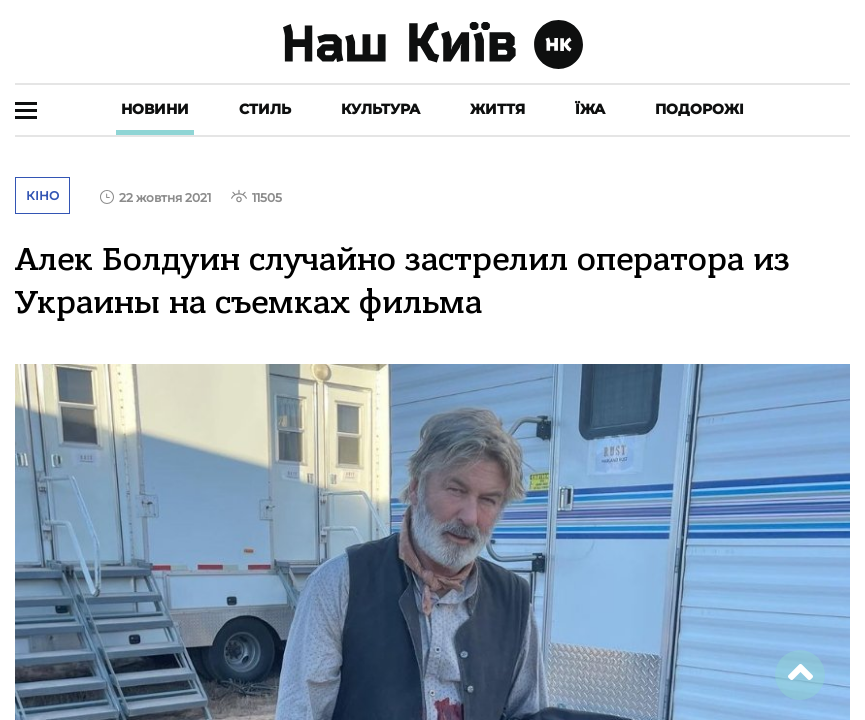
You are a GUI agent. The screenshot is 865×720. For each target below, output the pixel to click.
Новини (155, 109)
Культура (380, 109)
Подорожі (699, 109)
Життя (497, 109)
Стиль (265, 109)
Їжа (590, 109)
